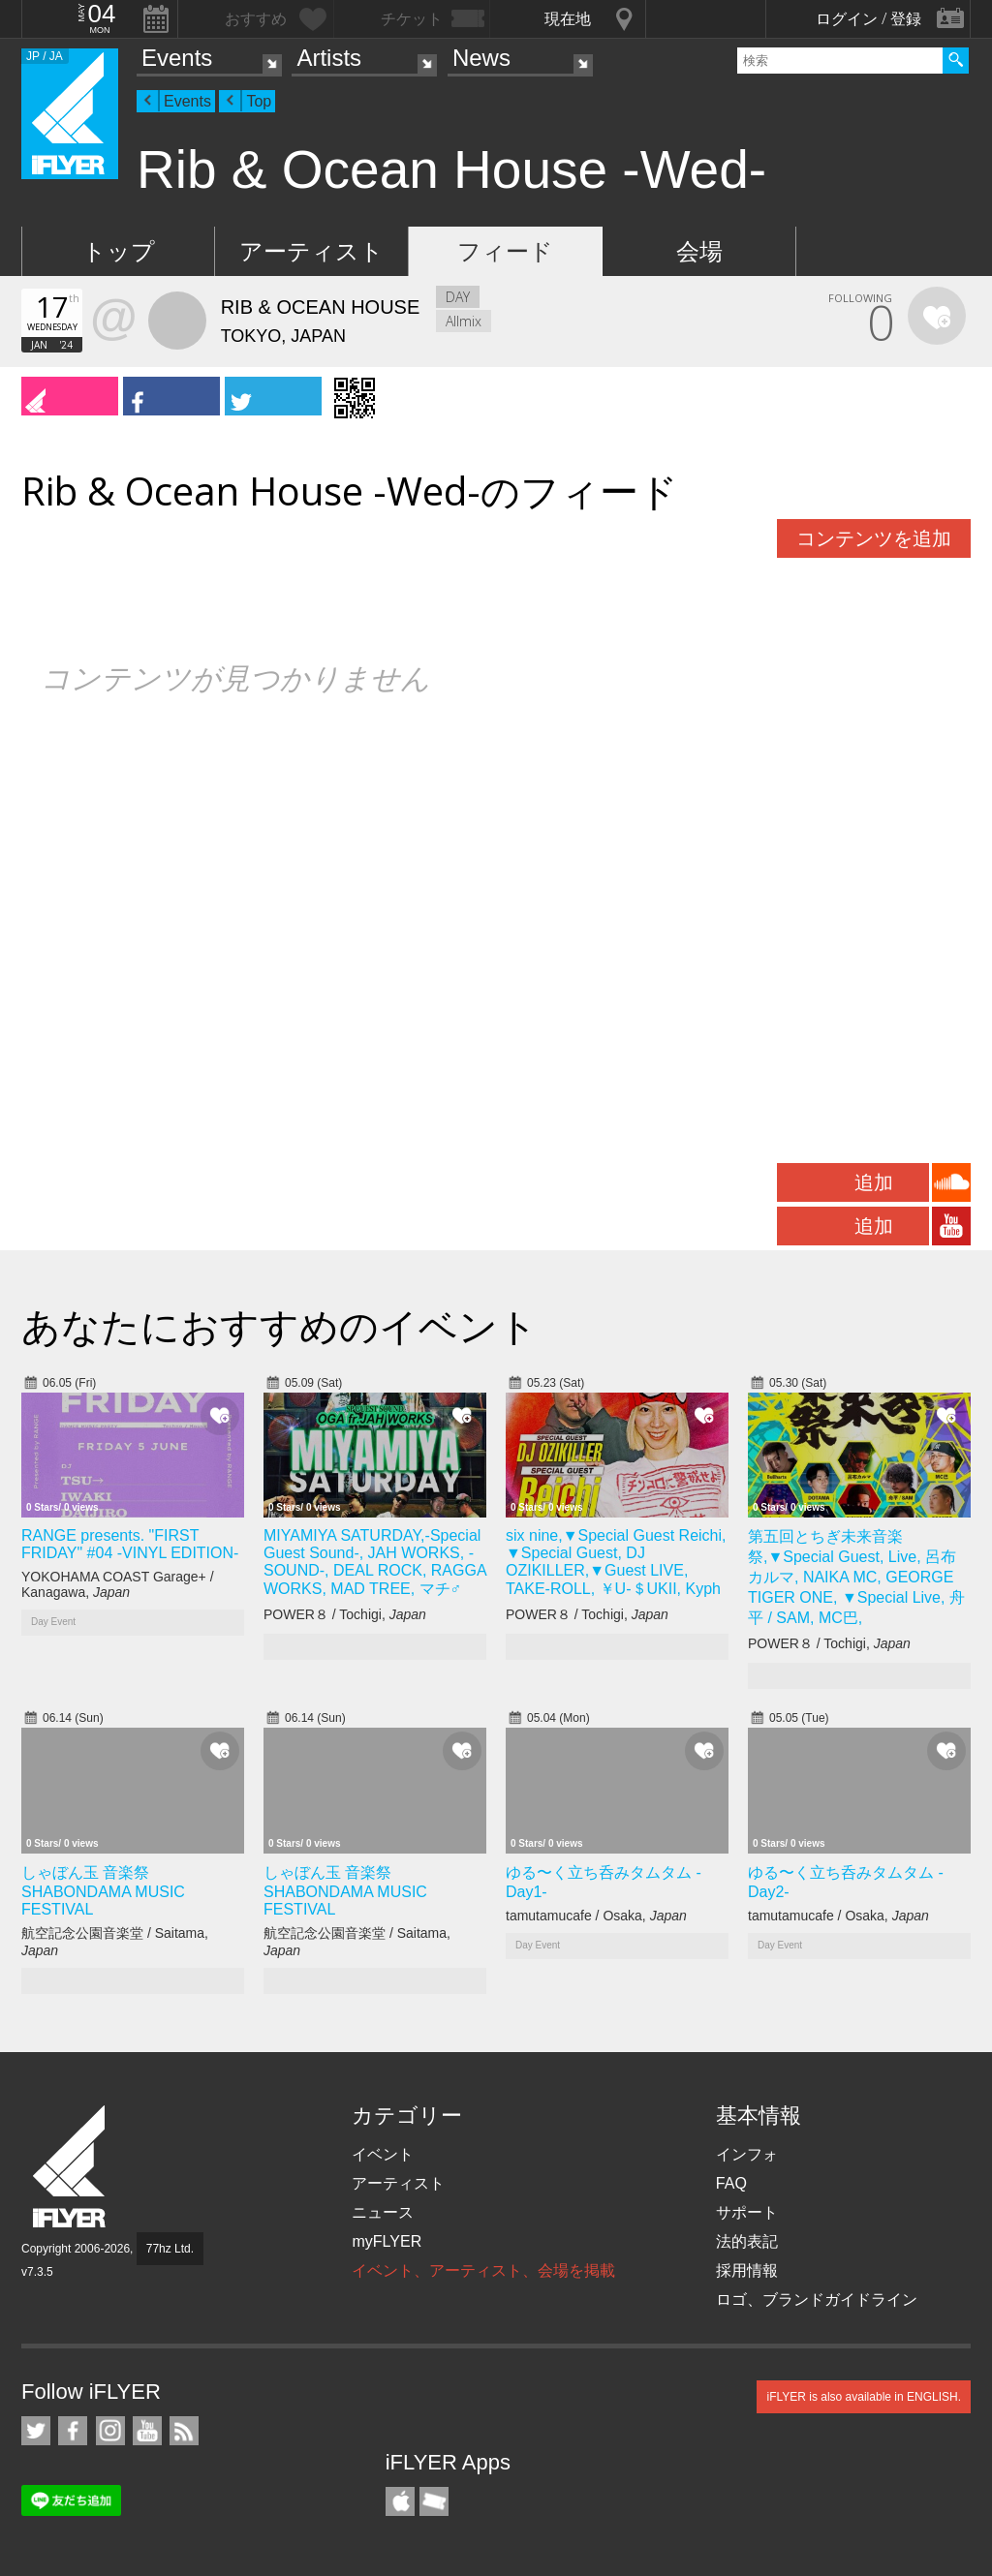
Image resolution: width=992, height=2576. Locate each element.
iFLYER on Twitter (35, 2430)
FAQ (731, 2183)
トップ (118, 251)
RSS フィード (184, 2430)
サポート (747, 2212)
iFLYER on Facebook (72, 2430)
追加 (873, 1182)
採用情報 (747, 2270)
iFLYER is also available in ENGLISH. (863, 2397)
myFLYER (386, 2241)
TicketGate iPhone (434, 2501)
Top (258, 101)
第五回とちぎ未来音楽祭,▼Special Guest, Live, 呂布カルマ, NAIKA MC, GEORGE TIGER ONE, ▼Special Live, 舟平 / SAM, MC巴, (856, 1577)
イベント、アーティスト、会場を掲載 (483, 2270)
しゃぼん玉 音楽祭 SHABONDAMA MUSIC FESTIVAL (103, 1890)
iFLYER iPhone (400, 2501)
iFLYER (70, 2166)
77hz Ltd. (170, 2248)
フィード (505, 251)
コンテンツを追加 (873, 538)
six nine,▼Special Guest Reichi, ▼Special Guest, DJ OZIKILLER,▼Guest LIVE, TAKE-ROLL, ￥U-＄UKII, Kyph (616, 1562)
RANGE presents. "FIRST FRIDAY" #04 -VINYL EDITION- (129, 1544)
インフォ (747, 2154)
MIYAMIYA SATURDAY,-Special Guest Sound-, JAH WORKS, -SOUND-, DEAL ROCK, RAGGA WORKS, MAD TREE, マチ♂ (375, 1562)
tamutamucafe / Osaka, (596, 1915)
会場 (699, 251)
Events (176, 58)
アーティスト (311, 251)
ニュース (383, 2212)
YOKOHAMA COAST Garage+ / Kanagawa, (117, 1584)
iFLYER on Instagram (110, 2430)
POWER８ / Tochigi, (345, 1614)
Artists (328, 58)
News (481, 58)
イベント (383, 2154)
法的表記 (747, 2241)
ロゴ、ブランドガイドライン (816, 2299)
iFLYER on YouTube (147, 2430)
